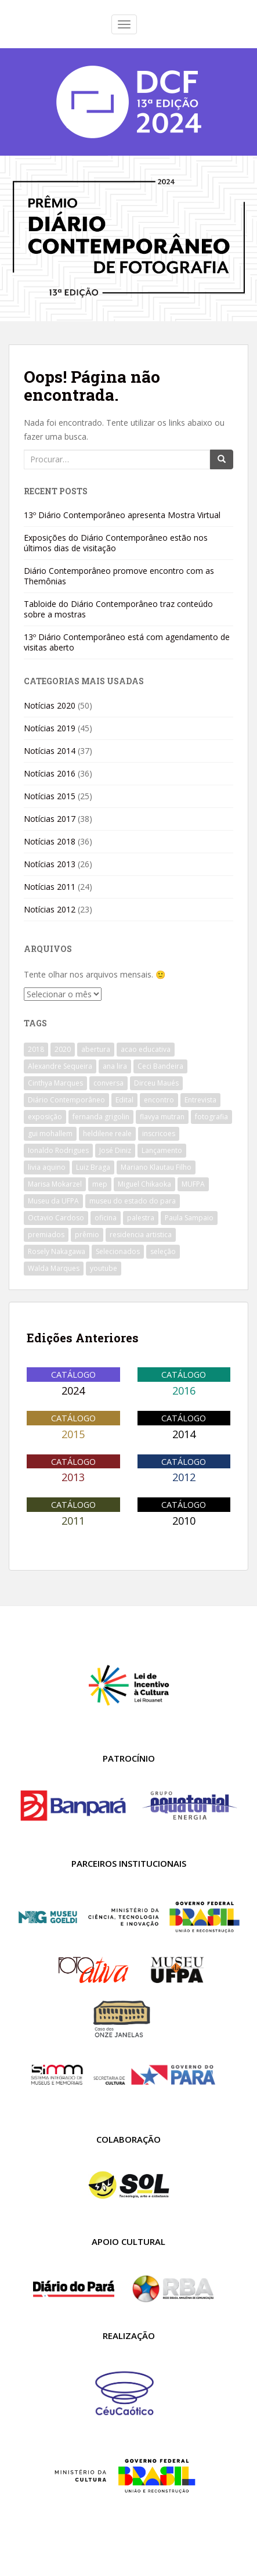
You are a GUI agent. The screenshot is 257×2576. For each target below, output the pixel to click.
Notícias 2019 (49, 728)
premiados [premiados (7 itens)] (46, 1235)
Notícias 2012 (49, 909)
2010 (184, 1521)
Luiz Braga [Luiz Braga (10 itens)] (93, 1167)
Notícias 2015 (49, 796)
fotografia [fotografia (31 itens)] (211, 1117)
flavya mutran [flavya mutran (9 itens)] (162, 1117)
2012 (184, 1477)
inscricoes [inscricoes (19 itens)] (158, 1133)
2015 (73, 1434)
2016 (184, 1390)
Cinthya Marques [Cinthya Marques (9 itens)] (55, 1083)
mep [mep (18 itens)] (99, 1184)
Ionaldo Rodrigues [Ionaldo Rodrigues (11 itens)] (58, 1150)
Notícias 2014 (49, 750)
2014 (184, 1434)
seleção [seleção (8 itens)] (163, 1251)
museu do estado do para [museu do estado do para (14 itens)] (132, 1201)
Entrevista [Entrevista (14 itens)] (200, 1100)
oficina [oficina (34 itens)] (106, 1218)
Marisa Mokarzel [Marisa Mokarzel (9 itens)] (55, 1184)
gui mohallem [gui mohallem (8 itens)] (50, 1133)
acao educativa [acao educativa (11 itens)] (146, 1049)
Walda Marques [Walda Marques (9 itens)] (53, 1268)
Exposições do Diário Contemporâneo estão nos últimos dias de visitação (116, 543)
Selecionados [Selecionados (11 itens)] (118, 1251)
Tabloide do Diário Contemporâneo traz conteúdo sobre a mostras (118, 609)
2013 (73, 1477)
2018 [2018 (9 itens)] (36, 1049)
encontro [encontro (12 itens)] (159, 1100)
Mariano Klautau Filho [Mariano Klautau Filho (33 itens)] (156, 1167)
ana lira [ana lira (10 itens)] (115, 1066)
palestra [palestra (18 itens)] (140, 1218)
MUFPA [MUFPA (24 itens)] (193, 1184)
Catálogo (73, 1374)
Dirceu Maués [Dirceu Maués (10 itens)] (156, 1083)
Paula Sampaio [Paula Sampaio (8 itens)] (189, 1218)
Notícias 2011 (49, 886)
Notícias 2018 (49, 841)
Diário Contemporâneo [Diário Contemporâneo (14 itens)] (66, 1100)
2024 (73, 1390)
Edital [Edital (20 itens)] (124, 1100)
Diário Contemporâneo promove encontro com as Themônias (119, 576)
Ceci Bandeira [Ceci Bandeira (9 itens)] (160, 1066)
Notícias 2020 (49, 705)
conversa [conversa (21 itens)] (108, 1083)
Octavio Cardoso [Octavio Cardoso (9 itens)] (56, 1218)
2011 (73, 1521)
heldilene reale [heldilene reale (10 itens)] (107, 1133)
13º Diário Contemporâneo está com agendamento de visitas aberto (127, 642)
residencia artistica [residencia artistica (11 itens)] (141, 1235)
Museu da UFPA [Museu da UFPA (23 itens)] (53, 1201)
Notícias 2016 (49, 773)
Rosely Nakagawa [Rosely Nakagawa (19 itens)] (56, 1251)
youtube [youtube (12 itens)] (103, 1268)
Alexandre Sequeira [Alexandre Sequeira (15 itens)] (60, 1066)
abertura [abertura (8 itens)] (95, 1049)
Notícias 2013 (49, 864)
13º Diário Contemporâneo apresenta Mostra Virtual (122, 514)
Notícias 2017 (49, 818)
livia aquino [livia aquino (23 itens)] (47, 1167)
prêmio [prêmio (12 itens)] (87, 1235)
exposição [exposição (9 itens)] (45, 1117)
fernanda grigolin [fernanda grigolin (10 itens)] (101, 1117)
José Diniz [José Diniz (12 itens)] (115, 1150)
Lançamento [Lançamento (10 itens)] (162, 1150)
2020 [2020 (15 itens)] (63, 1049)
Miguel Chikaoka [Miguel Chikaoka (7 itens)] (144, 1184)
